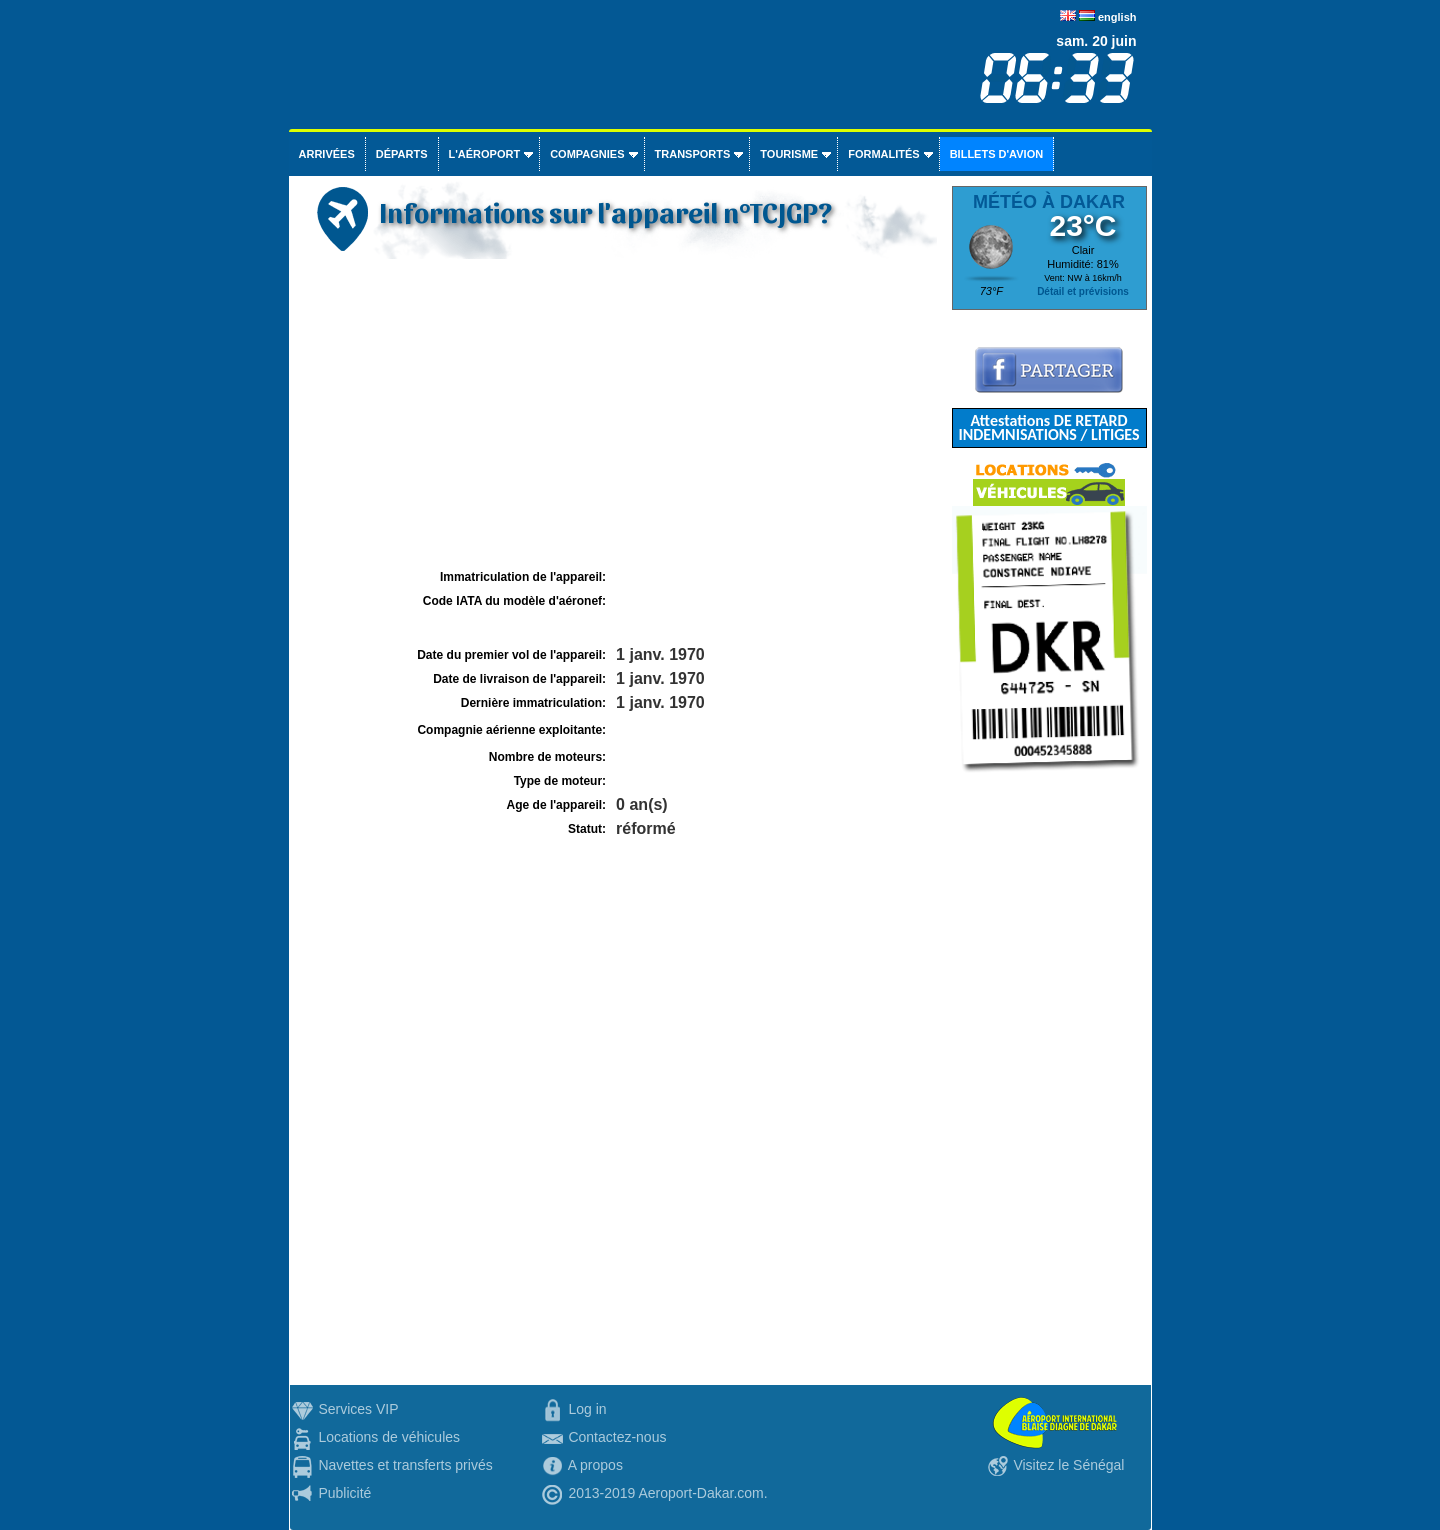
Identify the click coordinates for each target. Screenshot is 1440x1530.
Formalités (884, 154)
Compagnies (587, 154)
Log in (587, 1409)
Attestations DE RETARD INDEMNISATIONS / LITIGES (1048, 427)
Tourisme (789, 154)
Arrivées (327, 154)
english (1117, 17)
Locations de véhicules (389, 1437)
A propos (595, 1465)
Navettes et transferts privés (405, 1465)
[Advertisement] (618, 414)
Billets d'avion (996, 154)
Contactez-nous (617, 1437)
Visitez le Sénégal (1068, 1465)
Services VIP (358, 1409)
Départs (402, 154)
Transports (693, 154)
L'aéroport (485, 154)
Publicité (344, 1493)
